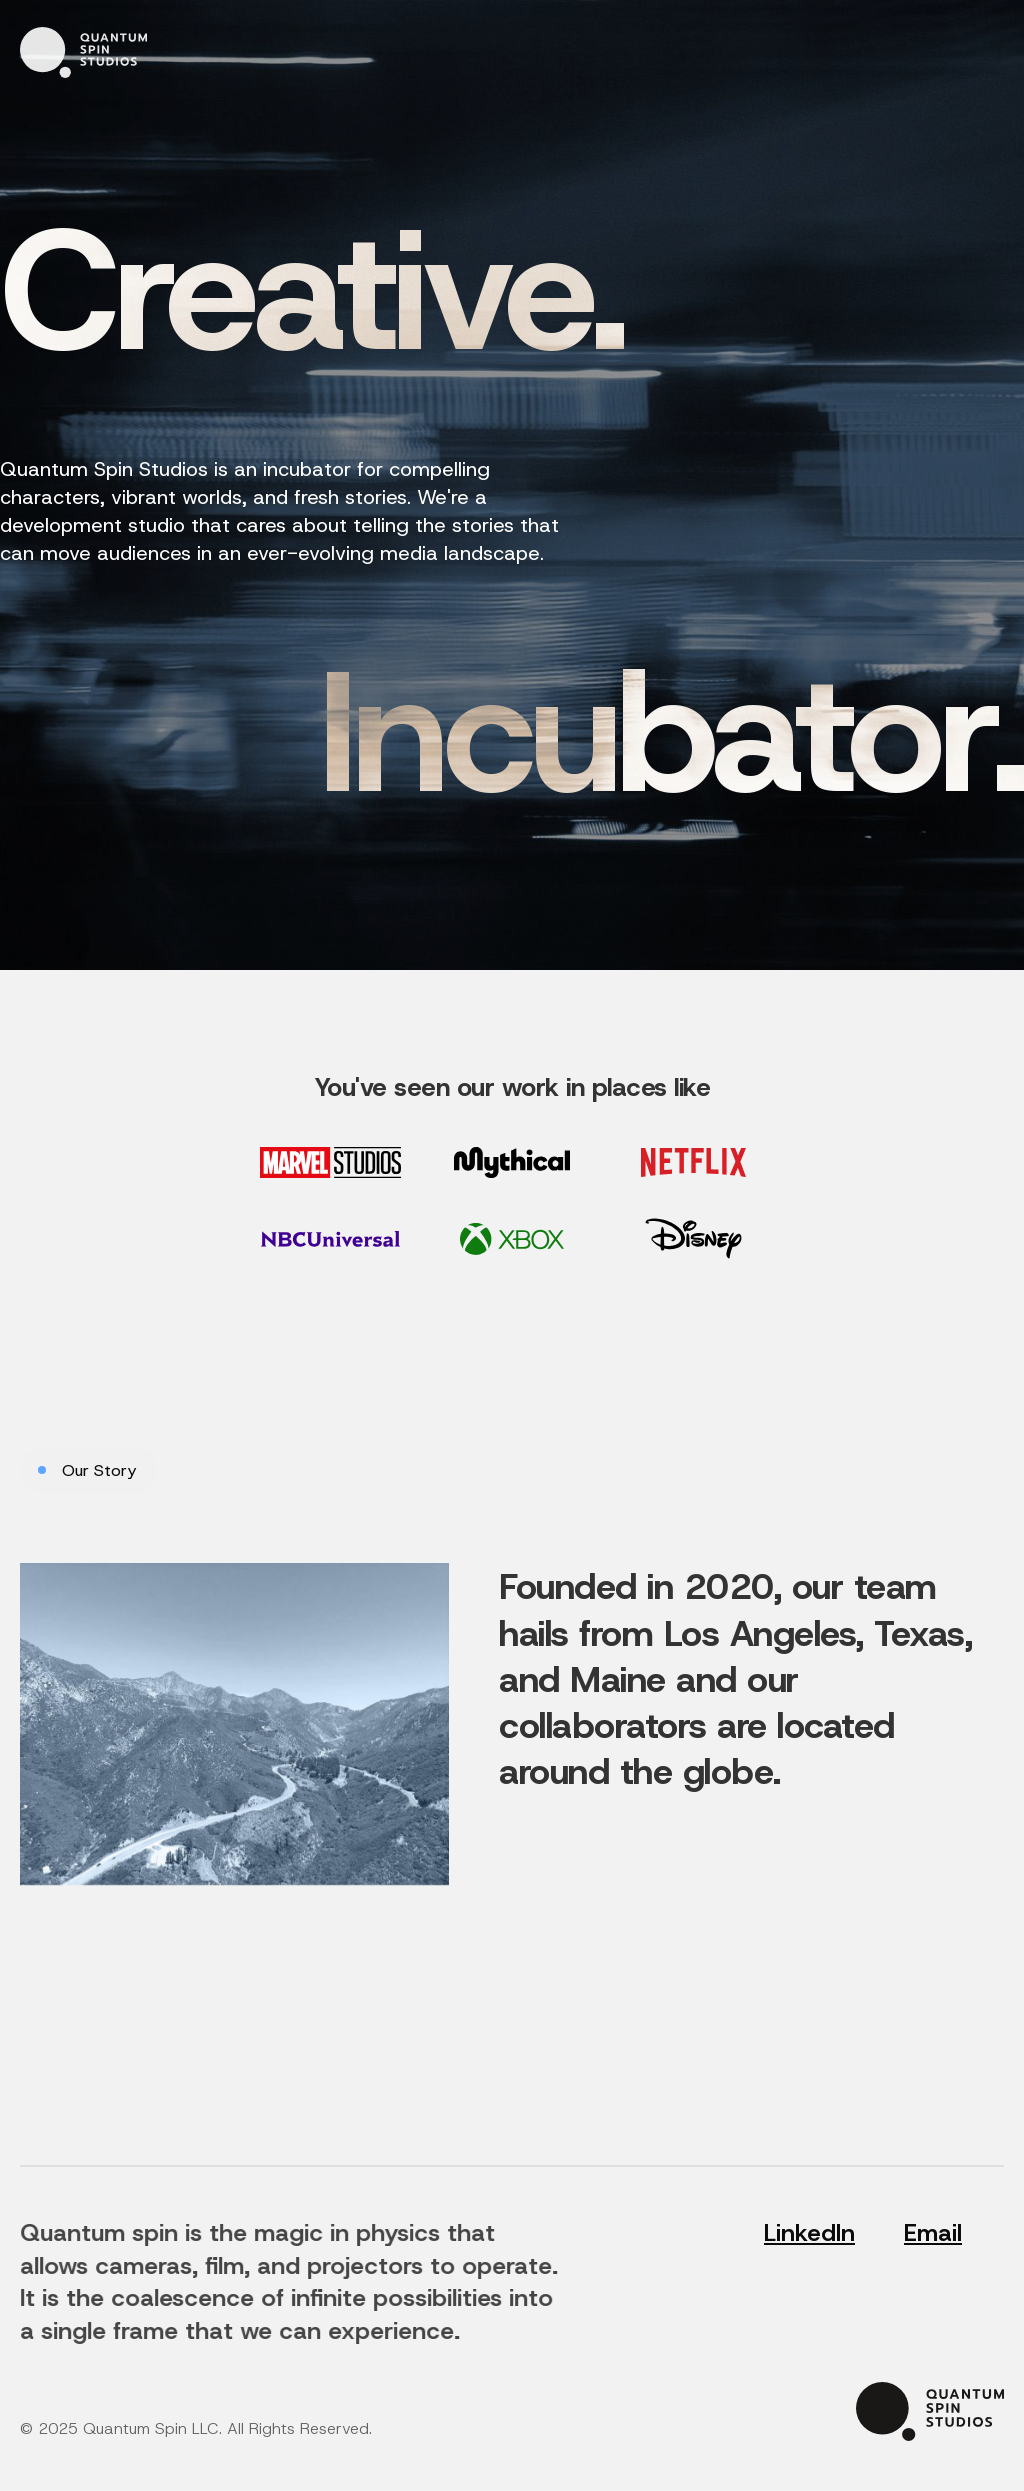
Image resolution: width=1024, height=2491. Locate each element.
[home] (83, 52)
